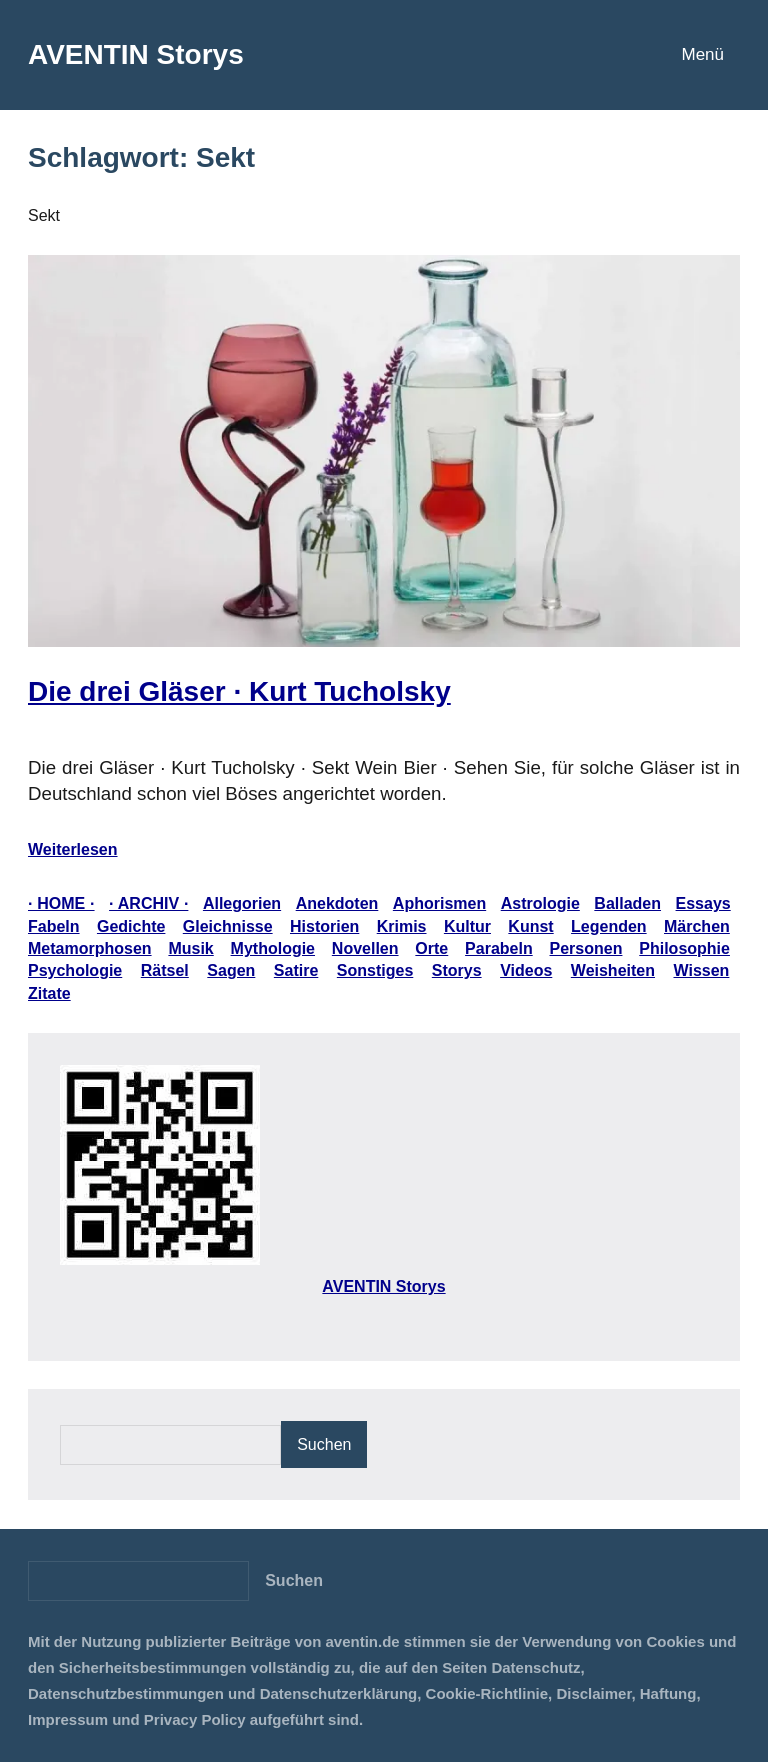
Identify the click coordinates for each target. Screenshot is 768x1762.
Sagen (231, 970)
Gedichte (131, 926)
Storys (457, 970)
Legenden (609, 926)
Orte (431, 948)
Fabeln (54, 926)
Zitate (49, 993)
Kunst (530, 926)
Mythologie (273, 948)
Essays (703, 903)
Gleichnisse (228, 926)
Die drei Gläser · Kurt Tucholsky (239, 691)
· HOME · (61, 903)
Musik (190, 948)
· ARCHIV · (148, 903)
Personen (586, 948)
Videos (526, 970)
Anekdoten (337, 903)
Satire (296, 970)
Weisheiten (613, 970)
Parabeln (499, 948)
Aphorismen (439, 903)
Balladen (627, 903)
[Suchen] (294, 1580)
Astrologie (540, 903)
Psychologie (75, 970)
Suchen (324, 1444)
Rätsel (165, 970)
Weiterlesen (73, 849)
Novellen (365, 948)
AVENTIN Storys (136, 54)
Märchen (697, 926)
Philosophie (684, 948)
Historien (324, 926)
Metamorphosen (90, 948)
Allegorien (242, 903)
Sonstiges (375, 970)
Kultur (467, 926)
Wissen (702, 970)
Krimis (402, 926)
